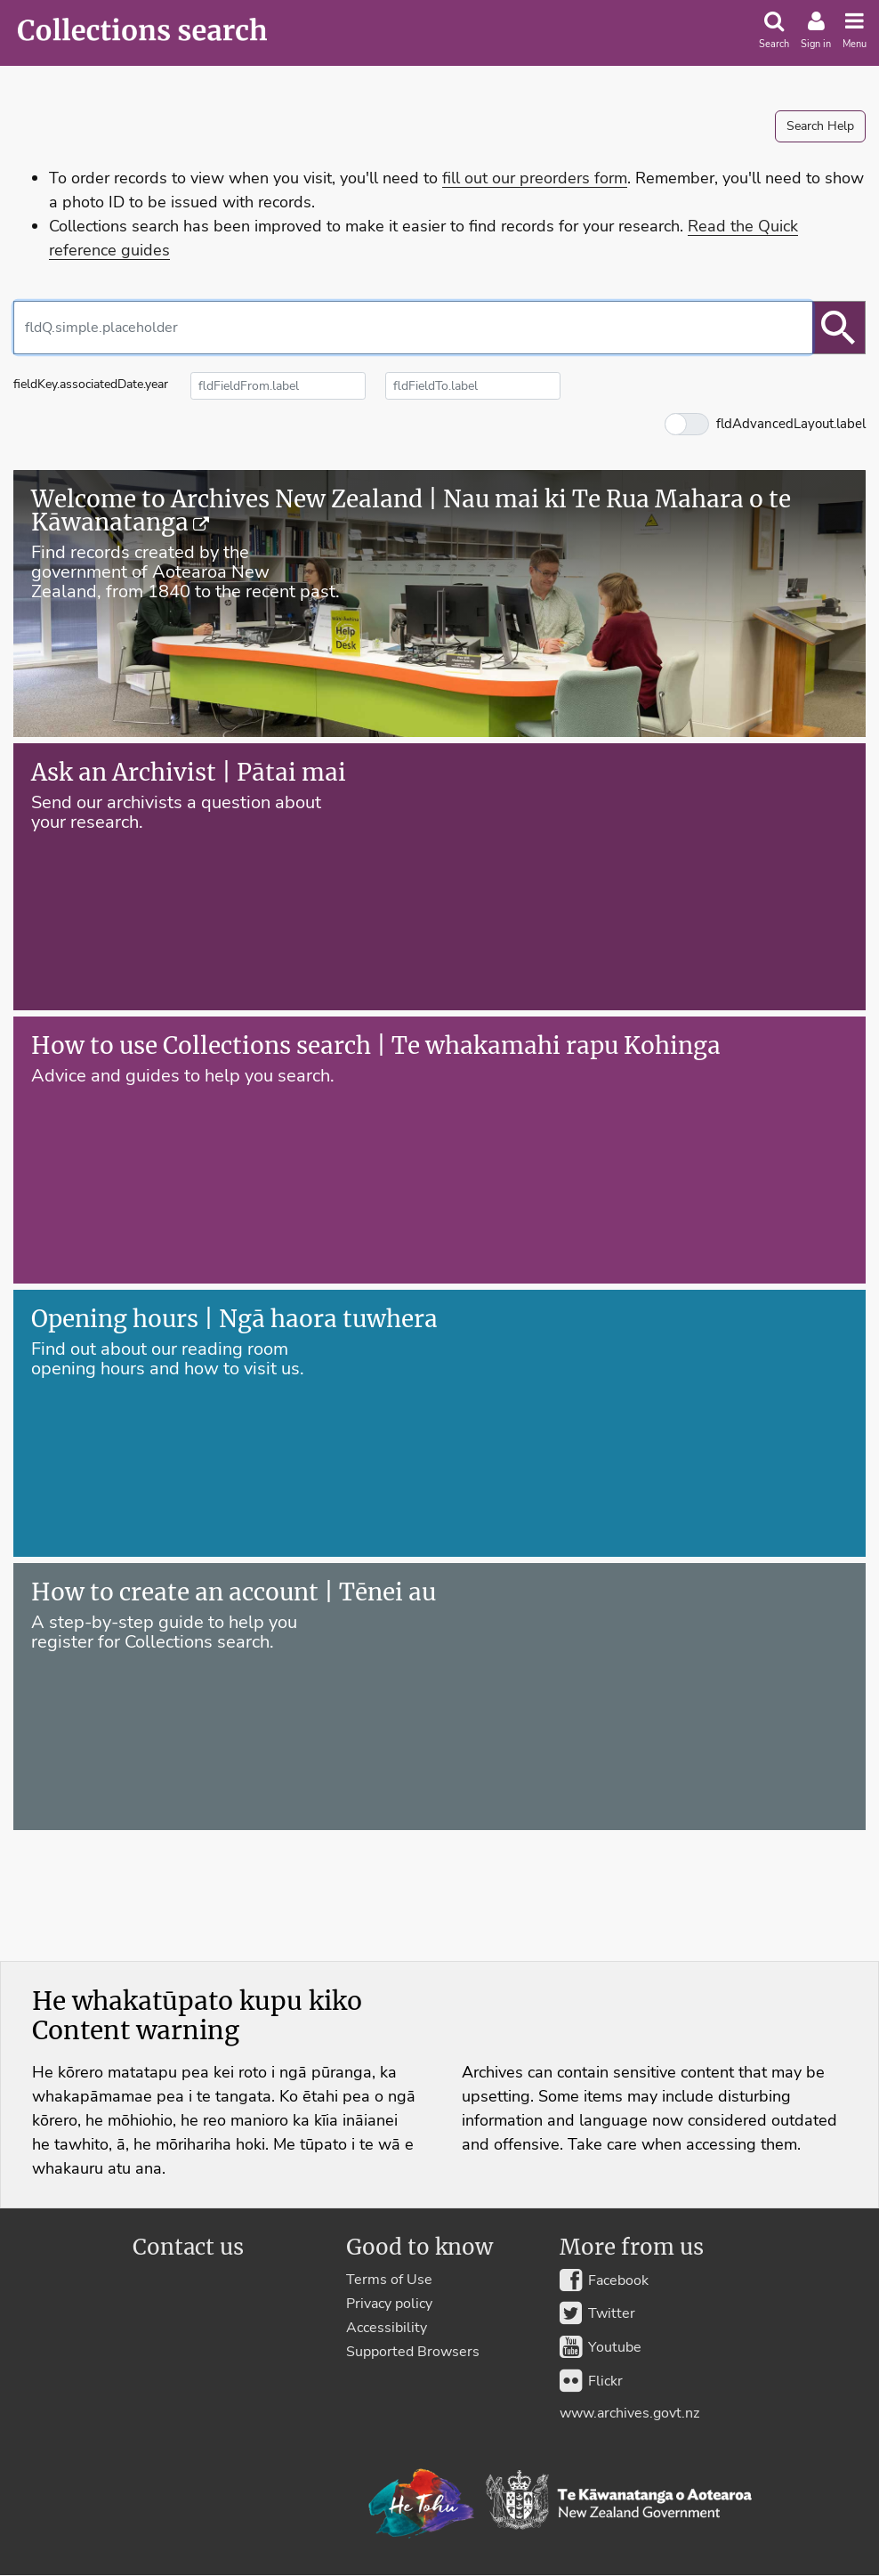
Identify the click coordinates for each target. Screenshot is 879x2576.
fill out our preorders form (534, 178)
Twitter (597, 2313)
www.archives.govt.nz (629, 2413)
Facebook (604, 2280)
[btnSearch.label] (839, 327)
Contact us (188, 2248)
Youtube (600, 2347)
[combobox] (413, 327)
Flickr (591, 2380)
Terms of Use (389, 2279)
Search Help (820, 125)
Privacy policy (389, 2303)
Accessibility (386, 2327)
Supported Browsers (413, 2351)
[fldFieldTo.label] (472, 386)
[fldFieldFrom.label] (278, 386)
